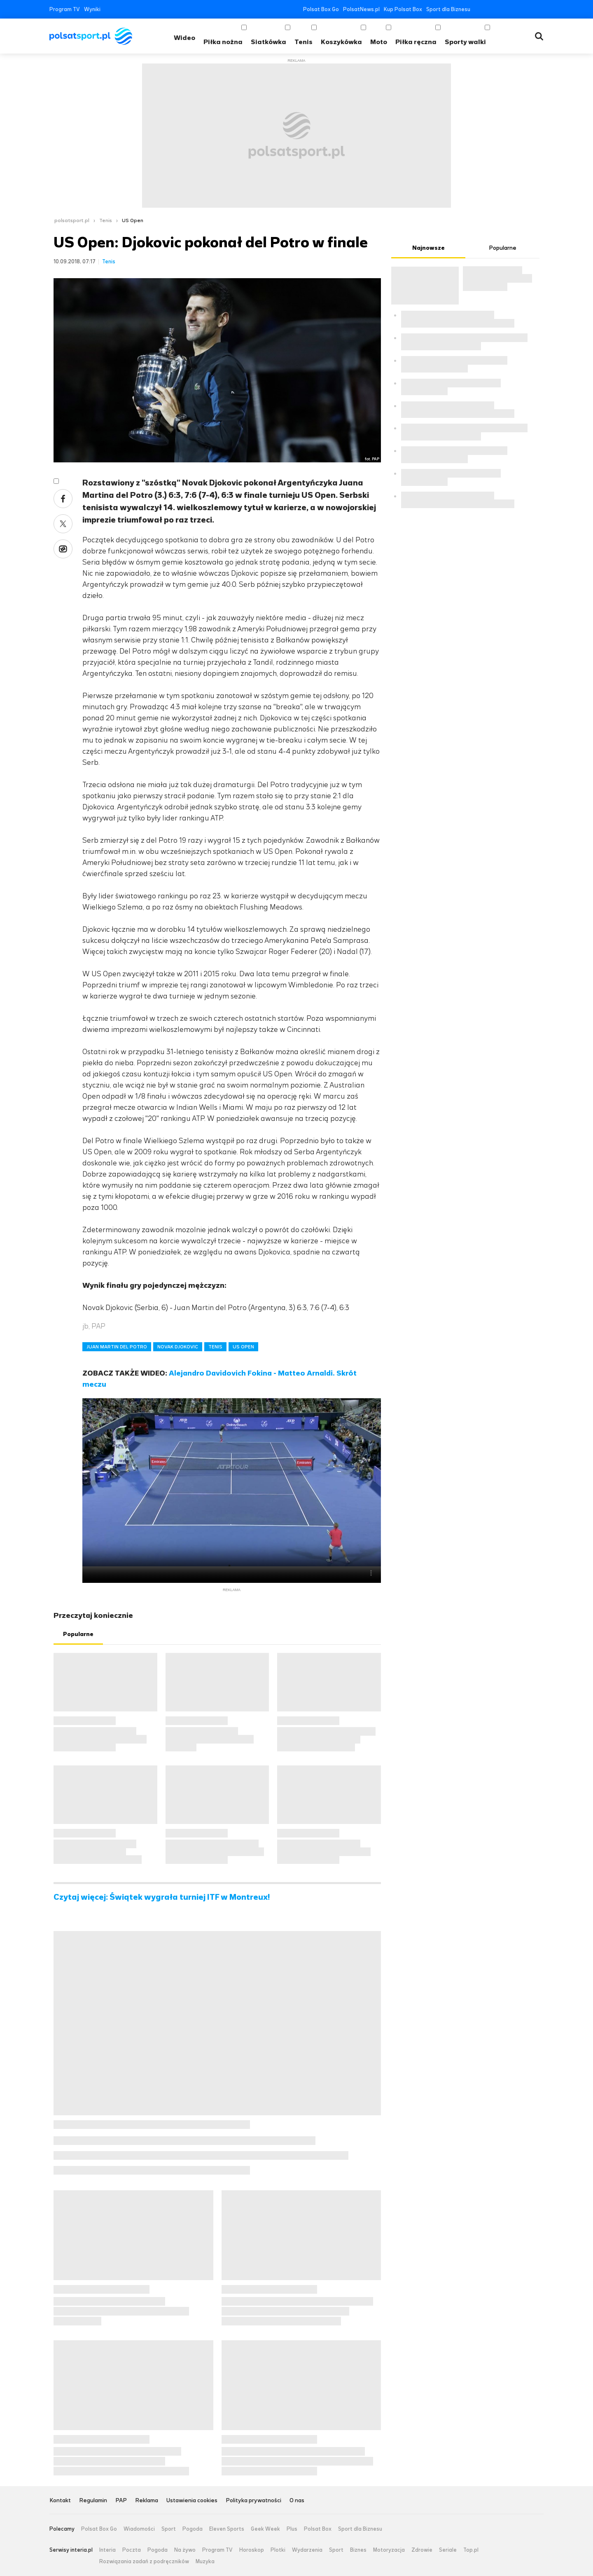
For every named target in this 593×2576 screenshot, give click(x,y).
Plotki (278, 2550)
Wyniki (92, 9)
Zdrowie (421, 2550)
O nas (296, 2500)
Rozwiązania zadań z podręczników (144, 2561)
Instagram (515, 9)
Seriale (448, 2550)
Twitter (490, 9)
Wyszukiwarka (539, 36)
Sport (168, 2529)
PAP (121, 2500)
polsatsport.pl (71, 220)
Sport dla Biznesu (448, 9)
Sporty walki (465, 42)
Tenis (303, 42)
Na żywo (185, 2550)
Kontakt (60, 2500)
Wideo (184, 37)
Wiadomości (139, 2529)
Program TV (64, 9)
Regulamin (93, 2500)
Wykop (63, 549)
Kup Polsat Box (403, 9)
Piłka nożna (223, 42)
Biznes (358, 2550)
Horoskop (251, 2550)
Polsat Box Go (321, 9)
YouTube (503, 9)
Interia (107, 2550)
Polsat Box (318, 2529)
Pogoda (192, 2529)
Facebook (478, 9)
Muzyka (205, 2561)
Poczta (131, 2550)
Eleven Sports (226, 2529)
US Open (132, 220)
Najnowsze (428, 248)
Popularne (78, 1634)
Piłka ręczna (416, 42)
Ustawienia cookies (191, 2500)
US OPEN (243, 1346)
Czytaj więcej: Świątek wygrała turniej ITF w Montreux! (162, 1897)
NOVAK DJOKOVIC (177, 1346)
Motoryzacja (389, 2550)
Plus (292, 2529)
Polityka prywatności (253, 2500)
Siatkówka (268, 42)
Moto (378, 42)
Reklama (146, 2500)
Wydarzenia (307, 2550)
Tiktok (527, 9)
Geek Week (265, 2529)
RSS (540, 9)
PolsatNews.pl (361, 9)
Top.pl (471, 2550)
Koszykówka (341, 42)
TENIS (215, 1346)
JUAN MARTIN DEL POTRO (116, 1346)
